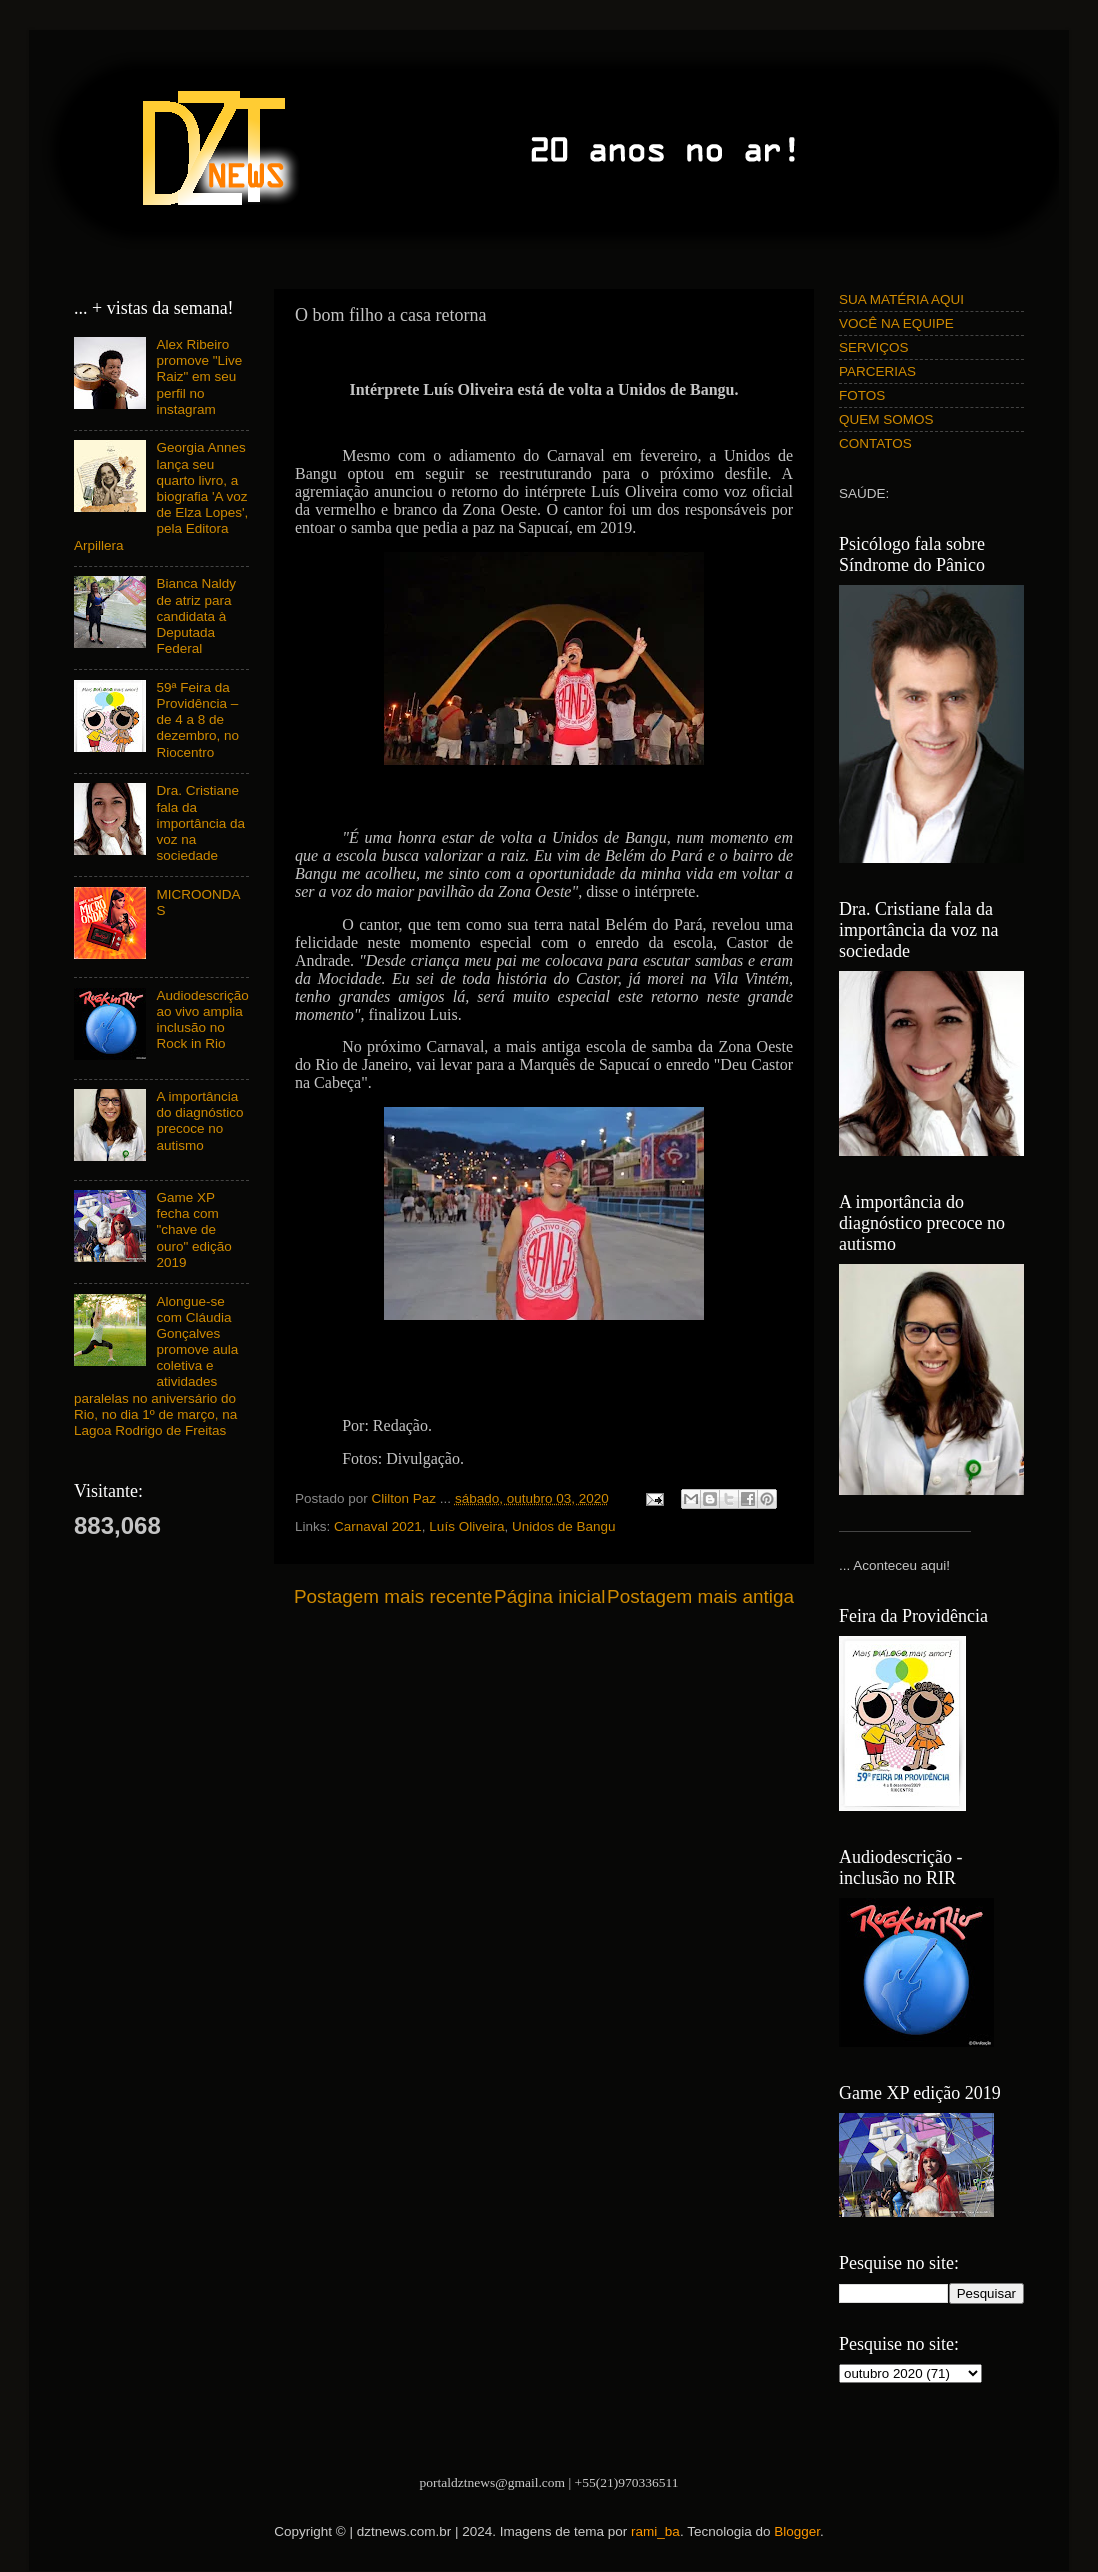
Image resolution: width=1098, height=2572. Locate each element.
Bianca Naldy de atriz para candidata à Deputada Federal (196, 616)
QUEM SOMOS (886, 419)
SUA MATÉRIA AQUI (901, 299)
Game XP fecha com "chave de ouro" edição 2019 (193, 1230)
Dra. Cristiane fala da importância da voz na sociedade (200, 823)
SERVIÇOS (874, 347)
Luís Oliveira (466, 1526)
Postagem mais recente (393, 1596)
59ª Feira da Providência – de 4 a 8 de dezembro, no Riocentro (197, 720)
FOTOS (862, 395)
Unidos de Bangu (564, 1526)
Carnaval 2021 (378, 1526)
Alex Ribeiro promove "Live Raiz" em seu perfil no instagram (199, 377)
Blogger (797, 2531)
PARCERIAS (877, 371)
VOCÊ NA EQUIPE (896, 323)
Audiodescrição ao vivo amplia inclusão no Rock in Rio (202, 1020)
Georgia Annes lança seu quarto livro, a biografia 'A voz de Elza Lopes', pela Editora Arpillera (161, 496)
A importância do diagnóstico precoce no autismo (199, 1121)
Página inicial (549, 1596)
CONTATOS (875, 443)
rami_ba (655, 2531)
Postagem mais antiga (700, 1596)
